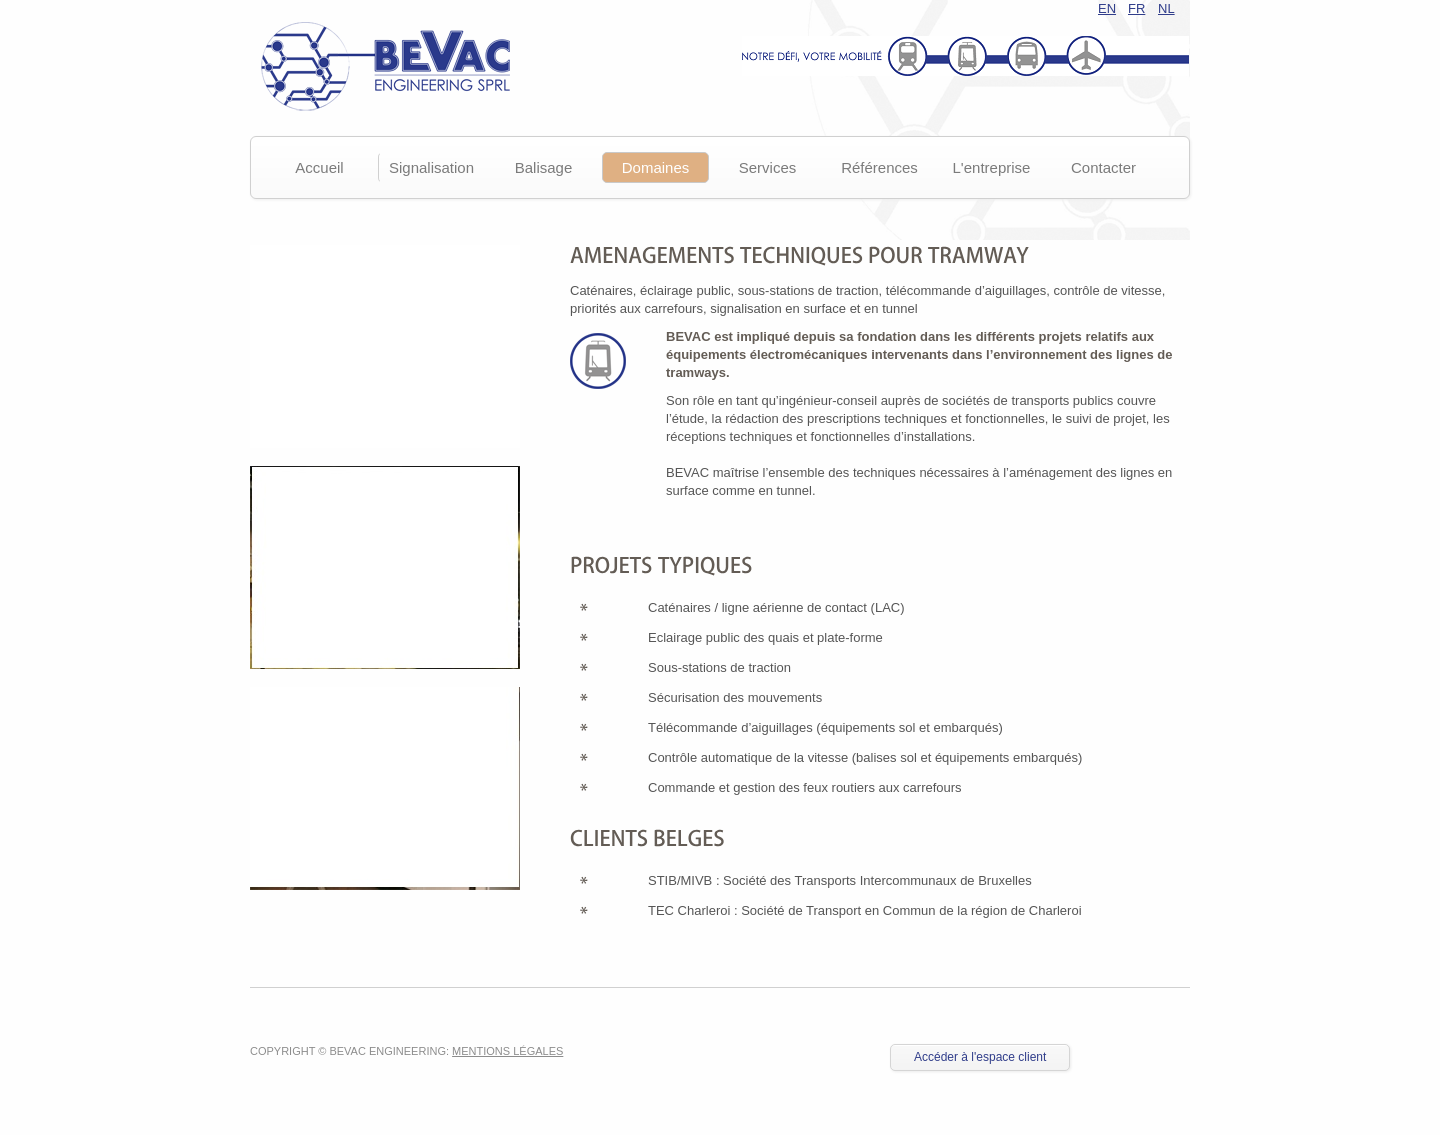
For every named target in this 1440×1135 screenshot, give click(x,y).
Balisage (544, 167)
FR (1136, 8)
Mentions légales (507, 1051)
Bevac (380, 65)
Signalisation (431, 167)
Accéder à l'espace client (980, 1057)
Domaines (656, 167)
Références (879, 167)
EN (1107, 8)
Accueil (319, 167)
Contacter (1103, 167)
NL (1166, 8)
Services (768, 167)
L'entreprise (992, 167)
